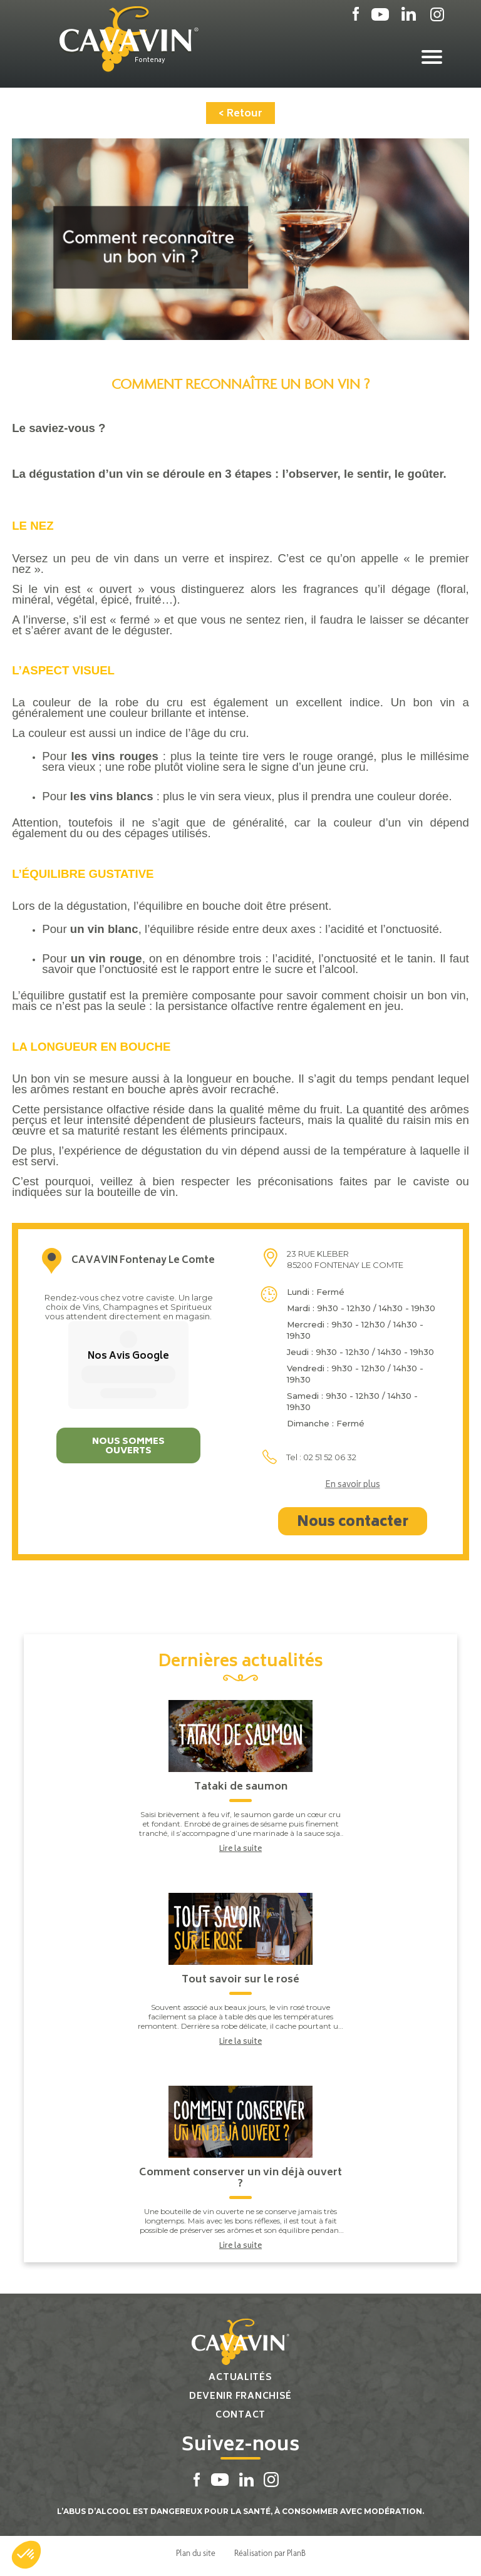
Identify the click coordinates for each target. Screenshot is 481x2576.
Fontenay (150, 60)
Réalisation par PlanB (270, 2552)
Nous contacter (352, 1523)
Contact (240, 2415)
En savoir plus (352, 1486)
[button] (26, 2555)
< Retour (240, 114)
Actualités (240, 2378)
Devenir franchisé (240, 2396)
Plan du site (195, 2552)
